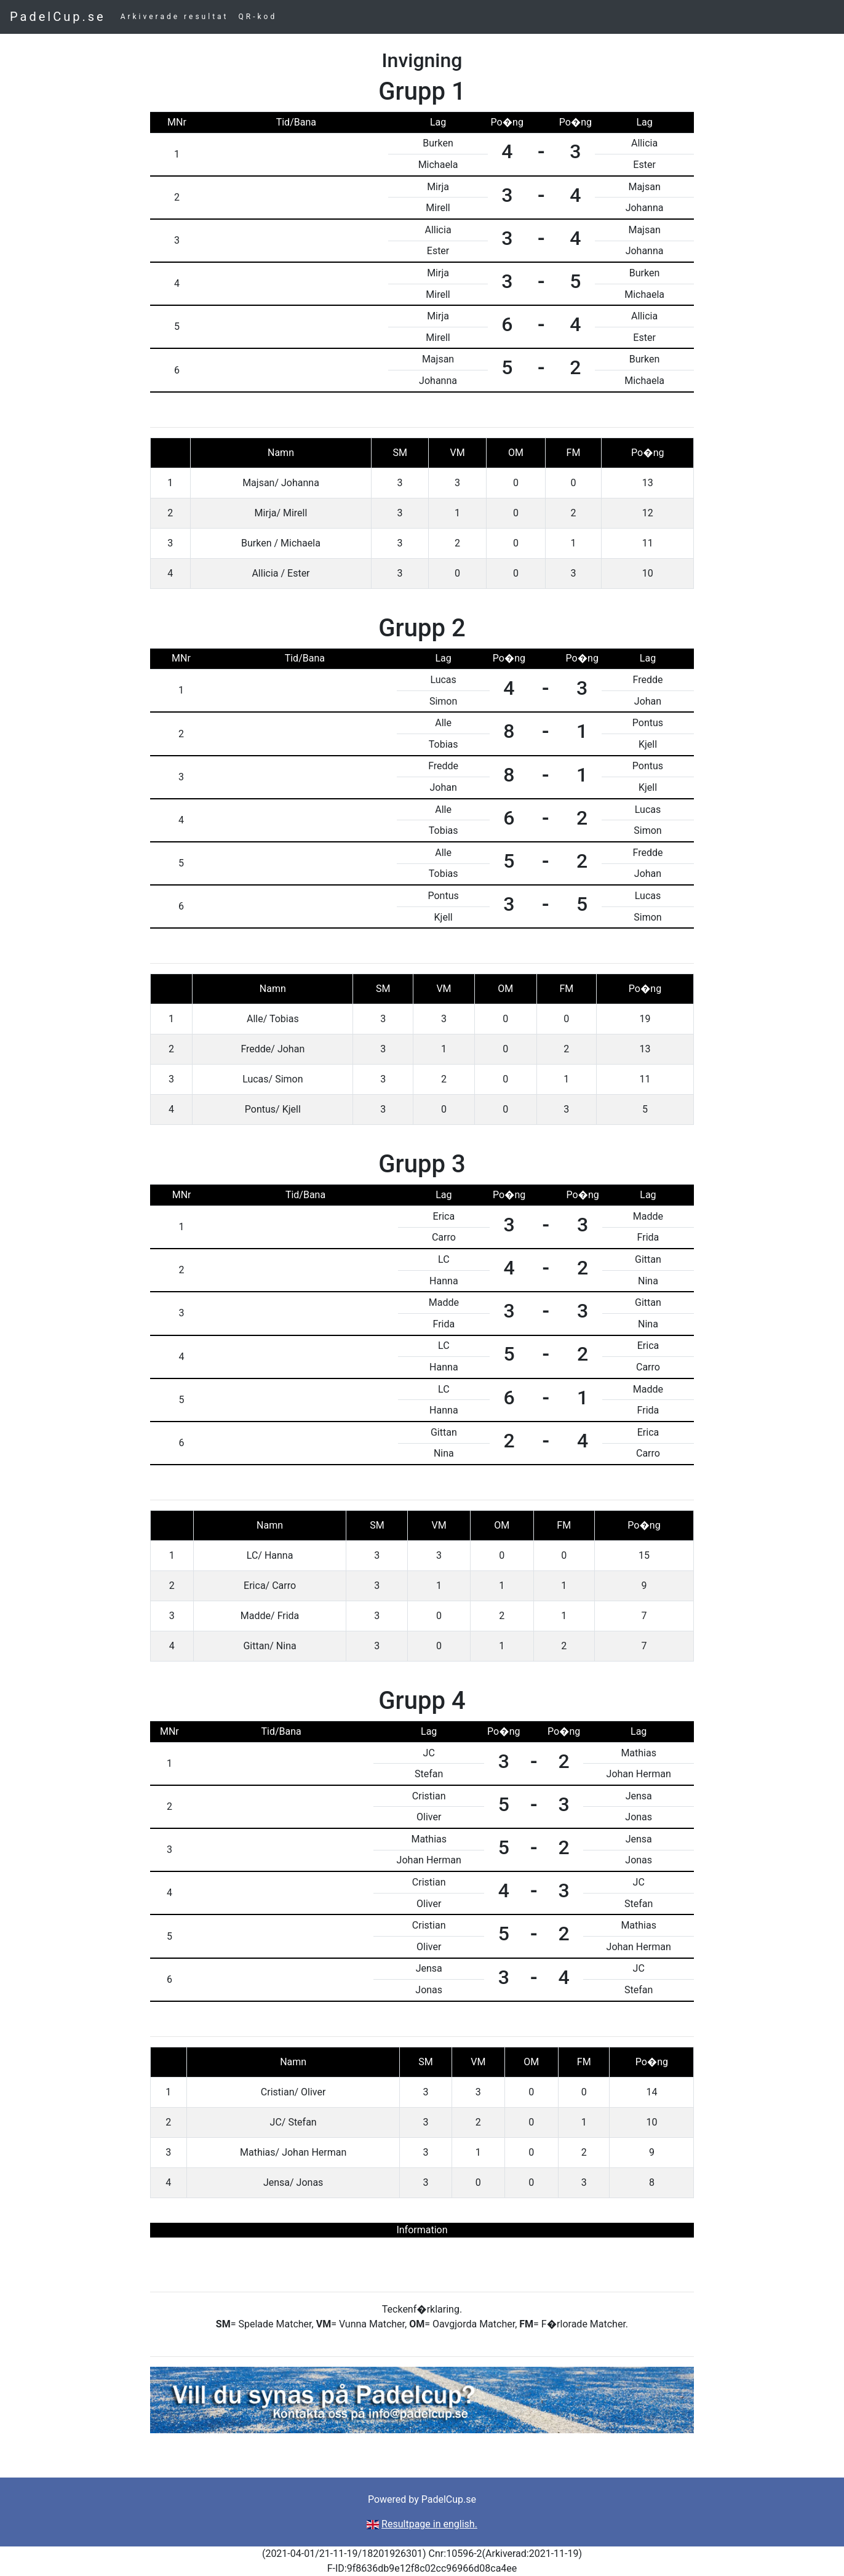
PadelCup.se (58, 16)
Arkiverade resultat (175, 16)
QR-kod (258, 16)
